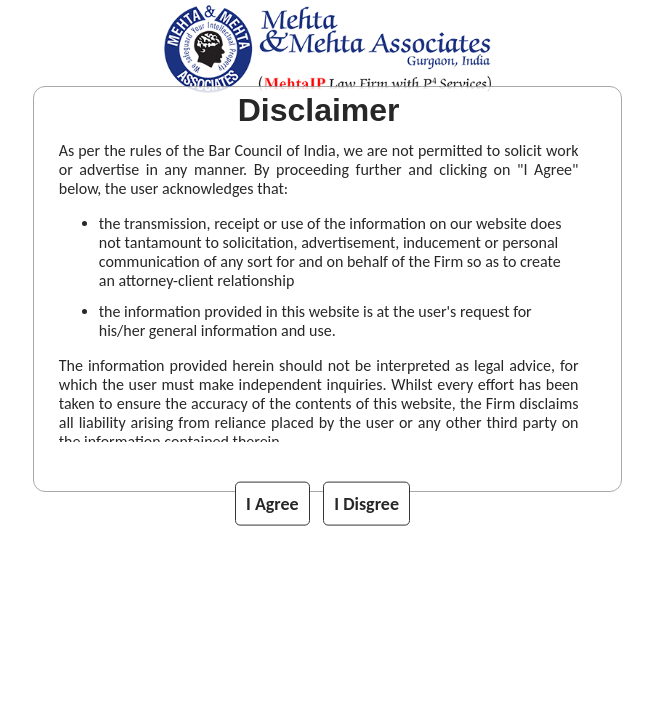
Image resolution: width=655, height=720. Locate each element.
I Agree (272, 504)
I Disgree (366, 504)
